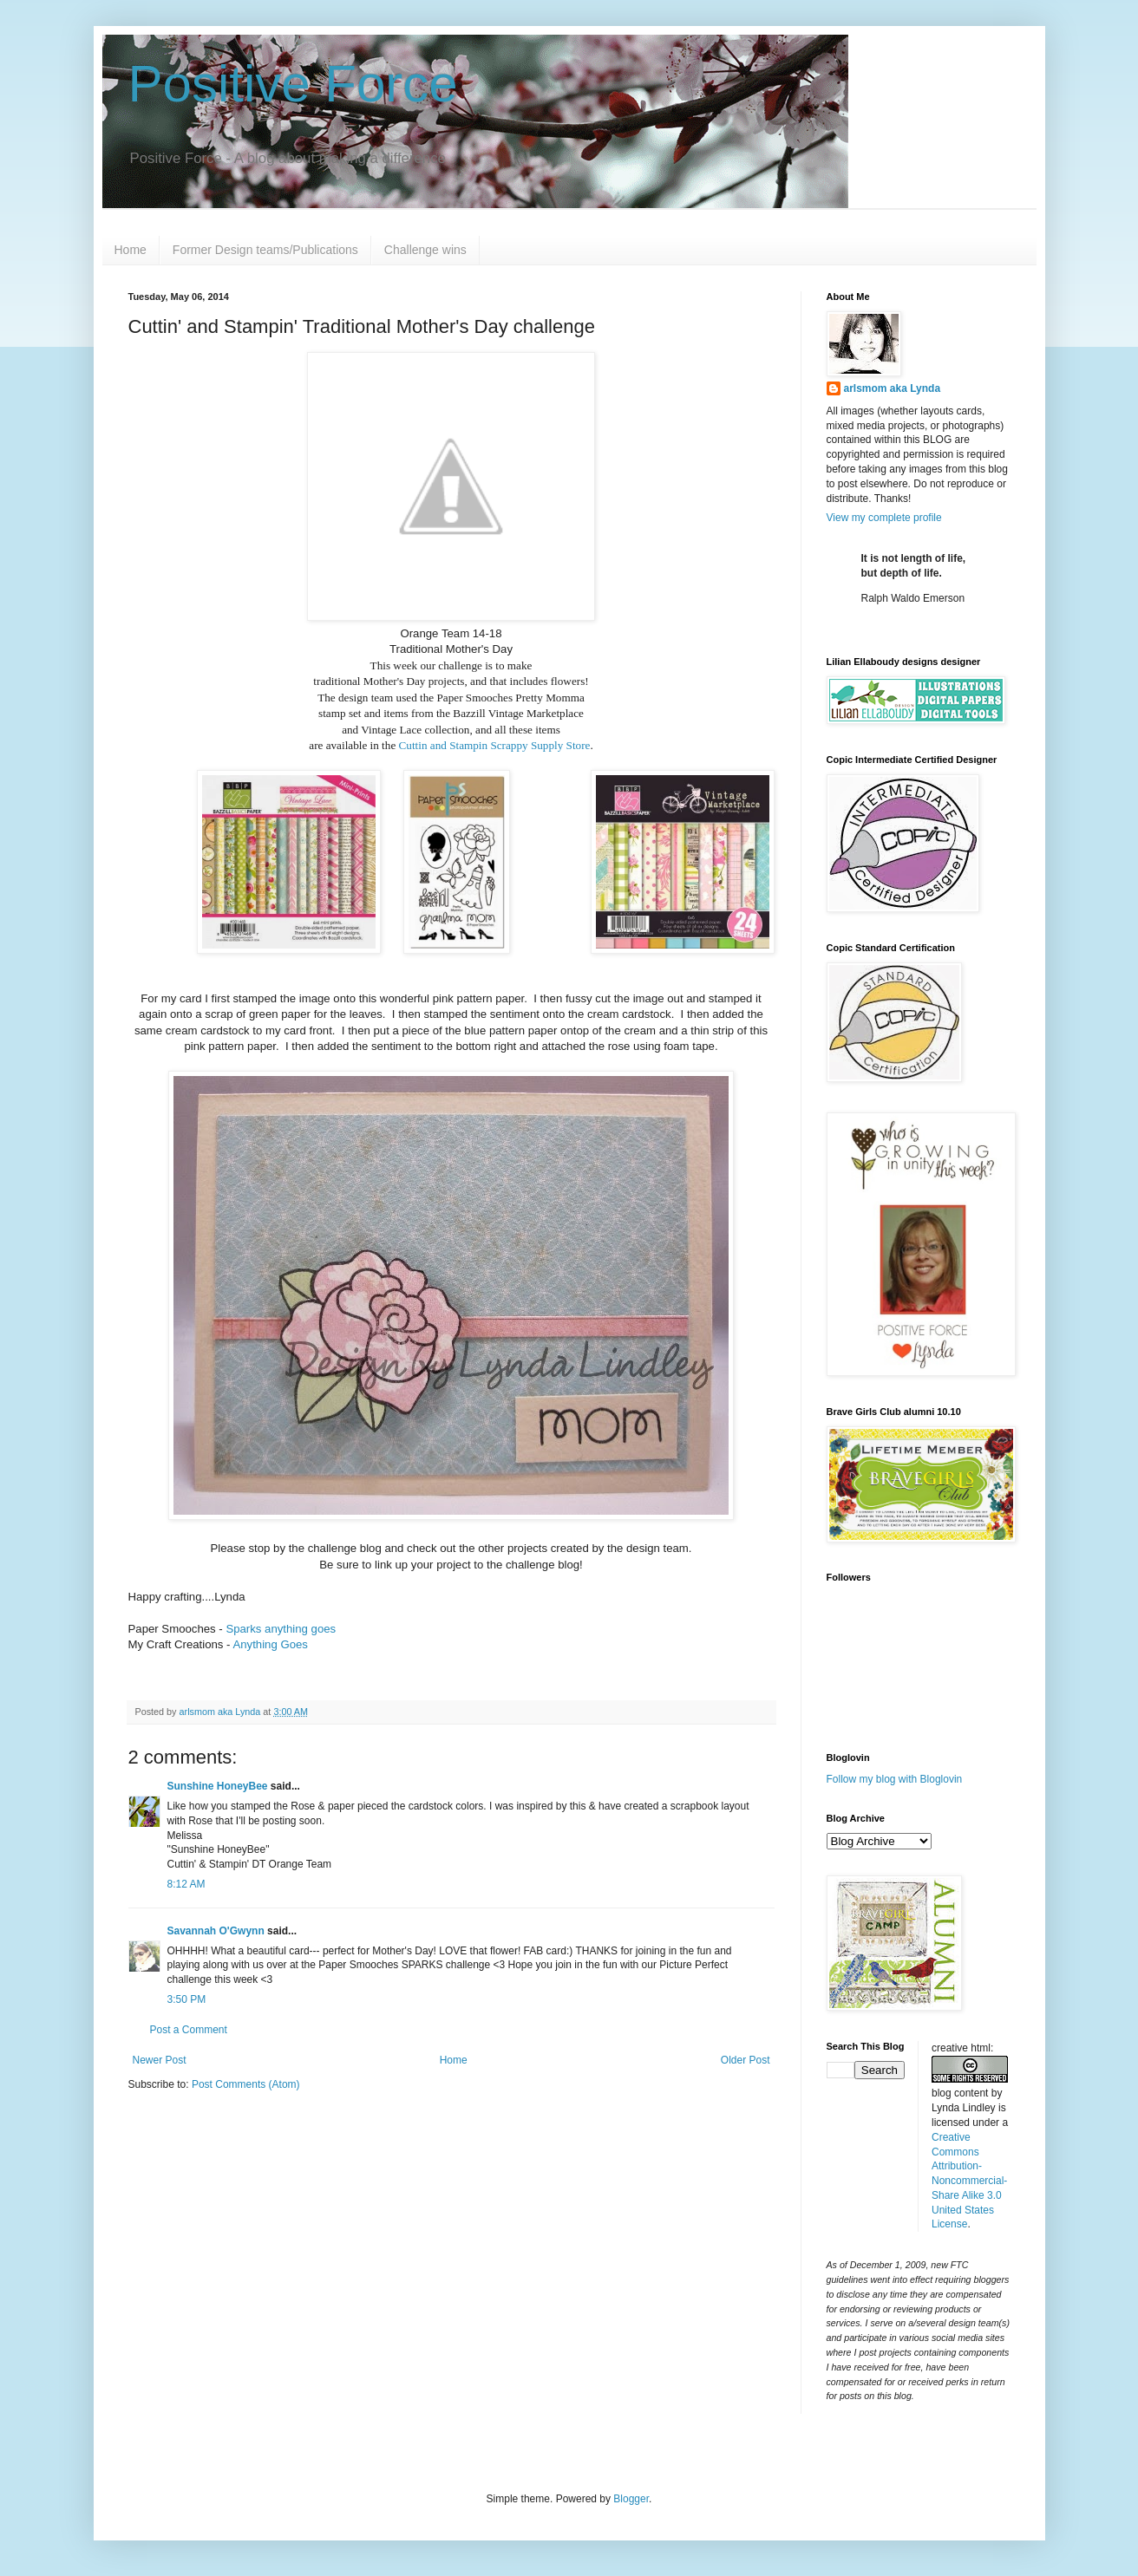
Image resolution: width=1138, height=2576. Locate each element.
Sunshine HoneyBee (217, 1786)
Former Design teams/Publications (265, 250)
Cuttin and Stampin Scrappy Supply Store (495, 745)
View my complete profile (884, 518)
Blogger (631, 2499)
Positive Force (293, 84)
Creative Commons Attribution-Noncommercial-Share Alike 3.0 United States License (969, 2181)
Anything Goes (270, 1644)
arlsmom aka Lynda (892, 388)
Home (130, 250)
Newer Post (159, 2060)
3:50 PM (186, 1999)
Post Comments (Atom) (246, 2084)
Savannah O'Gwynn (216, 1931)
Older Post (745, 2060)
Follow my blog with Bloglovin (895, 1779)
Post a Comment (188, 2030)
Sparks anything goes (281, 1628)
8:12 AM (186, 1884)
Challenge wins (425, 250)
